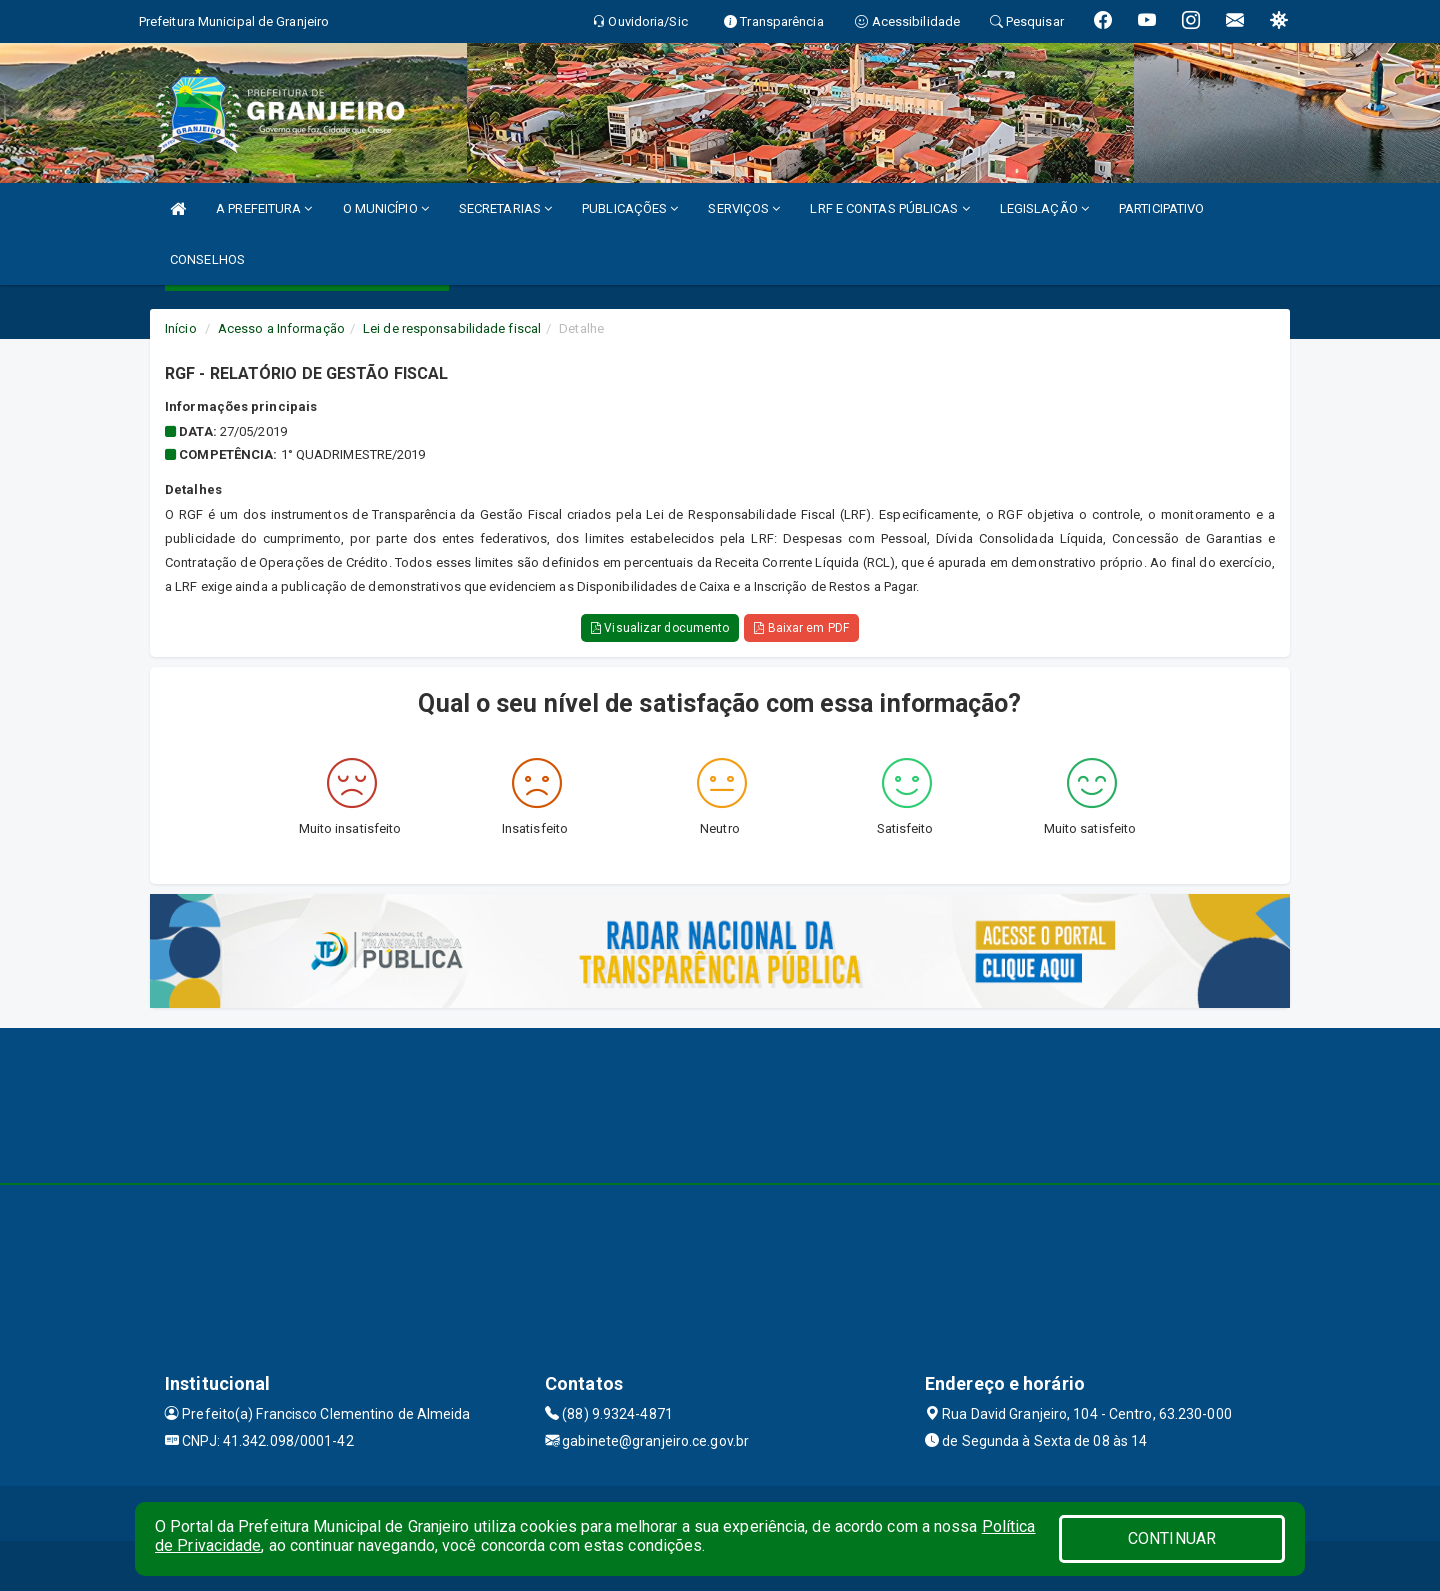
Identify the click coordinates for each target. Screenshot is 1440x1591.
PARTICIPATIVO (1161, 208)
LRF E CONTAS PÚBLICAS (889, 208)
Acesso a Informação (281, 328)
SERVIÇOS (744, 208)
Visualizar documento (660, 628)
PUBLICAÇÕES (630, 208)
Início (181, 328)
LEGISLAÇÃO (1044, 208)
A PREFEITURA (264, 208)
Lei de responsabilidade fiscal (452, 328)
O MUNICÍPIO (386, 208)
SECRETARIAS (505, 208)
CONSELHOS (207, 259)
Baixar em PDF (801, 628)
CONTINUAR (1172, 1538)
